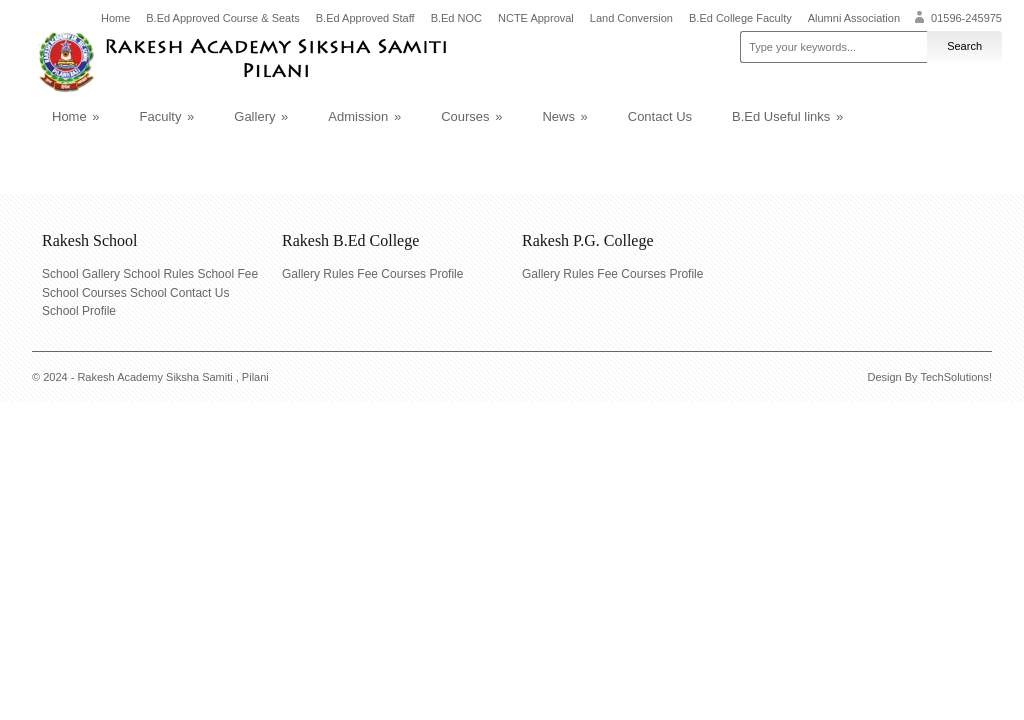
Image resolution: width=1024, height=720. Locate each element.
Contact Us (660, 116)
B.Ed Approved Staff (365, 18)
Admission (364, 116)
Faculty (167, 116)
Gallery (261, 116)
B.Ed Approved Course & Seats (222, 18)
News (564, 116)
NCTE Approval (536, 18)
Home (115, 18)
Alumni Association (854, 18)
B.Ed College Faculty (740, 18)
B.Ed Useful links (787, 116)
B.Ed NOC (456, 18)
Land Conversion (631, 18)
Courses (471, 116)
